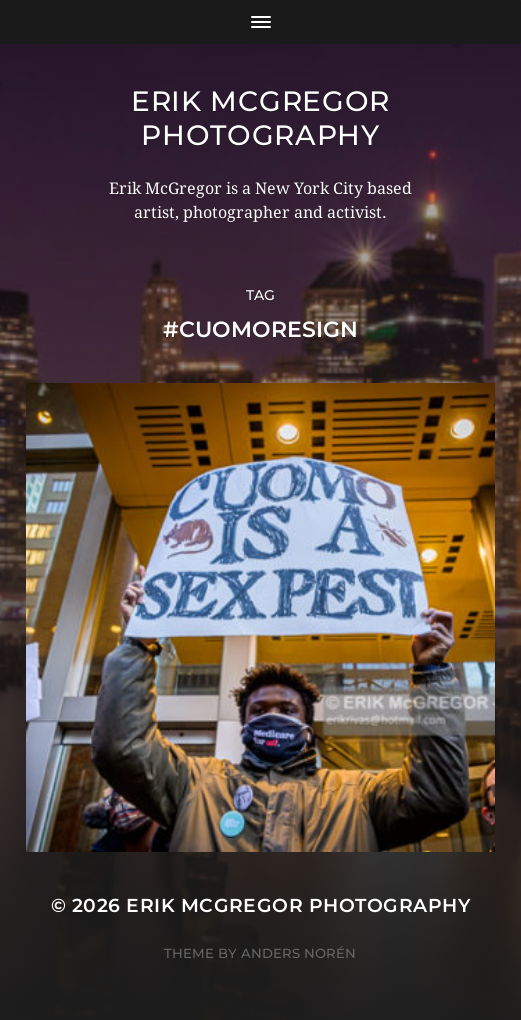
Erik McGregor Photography (260, 118)
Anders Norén (298, 953)
